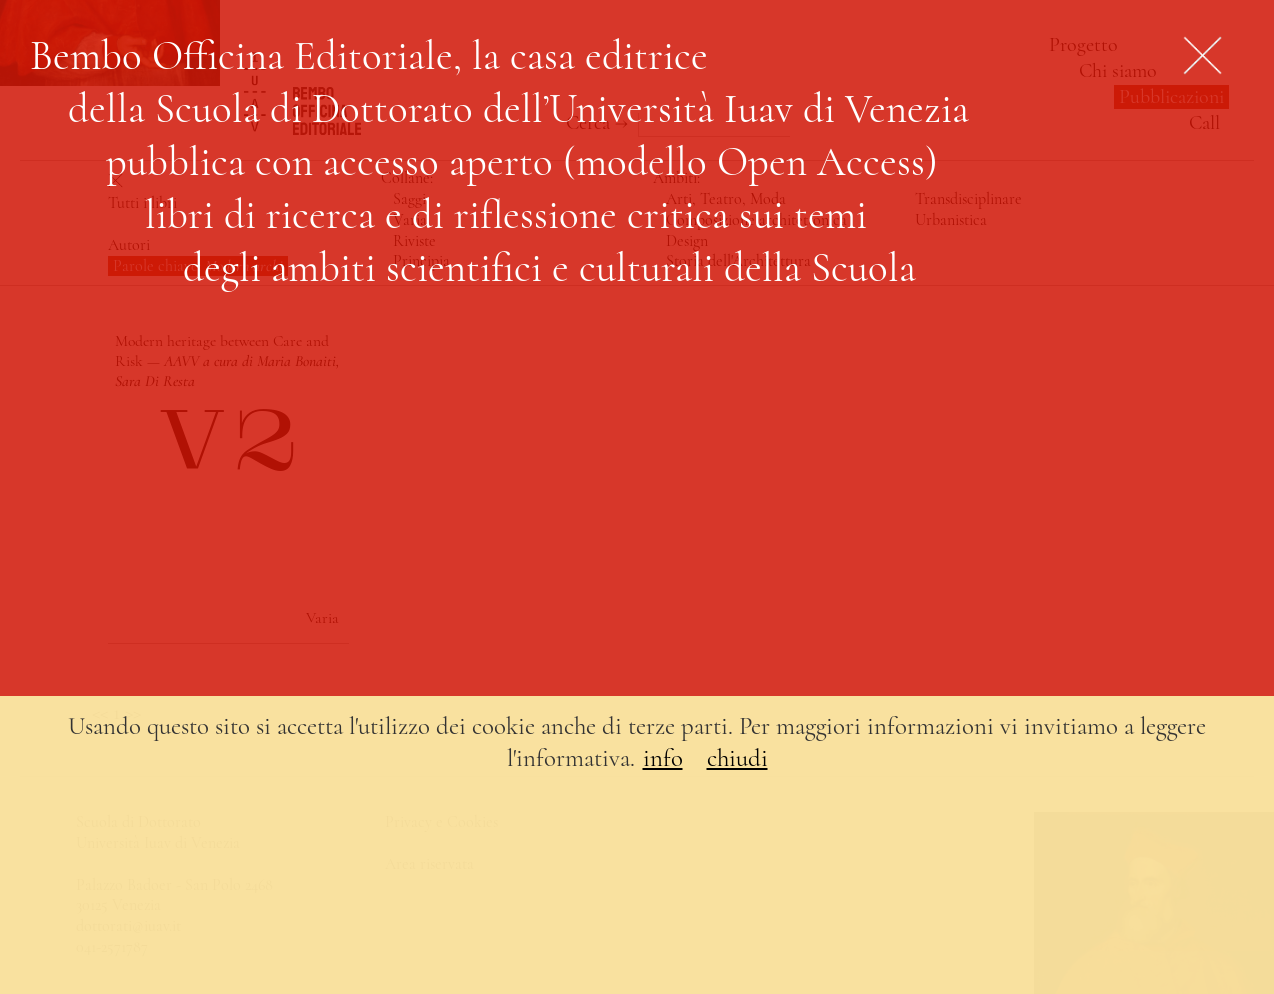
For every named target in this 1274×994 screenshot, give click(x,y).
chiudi (737, 758)
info (663, 758)
